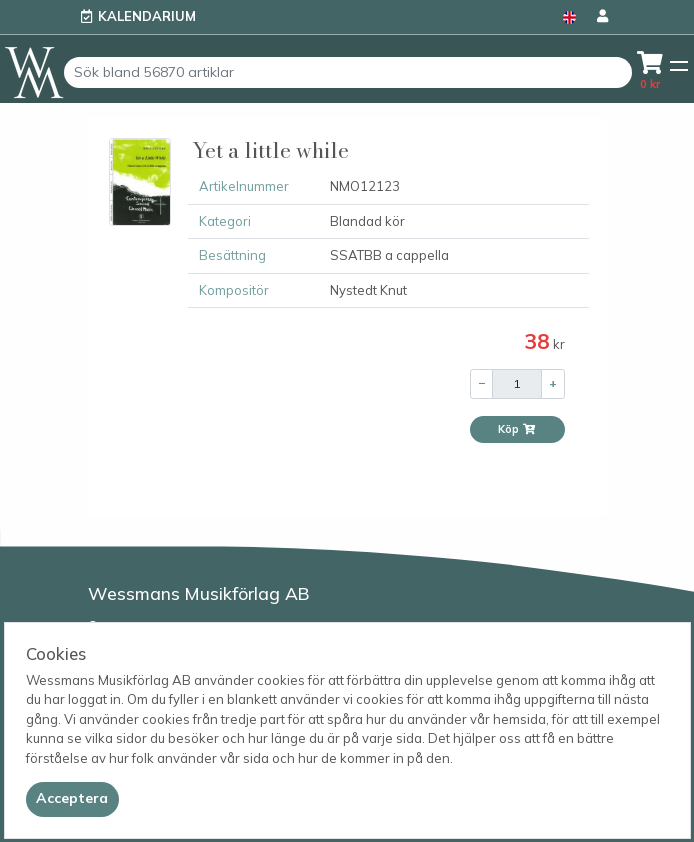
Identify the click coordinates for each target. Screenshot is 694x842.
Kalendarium (147, 16)
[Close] (72, 799)
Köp (517, 429)
